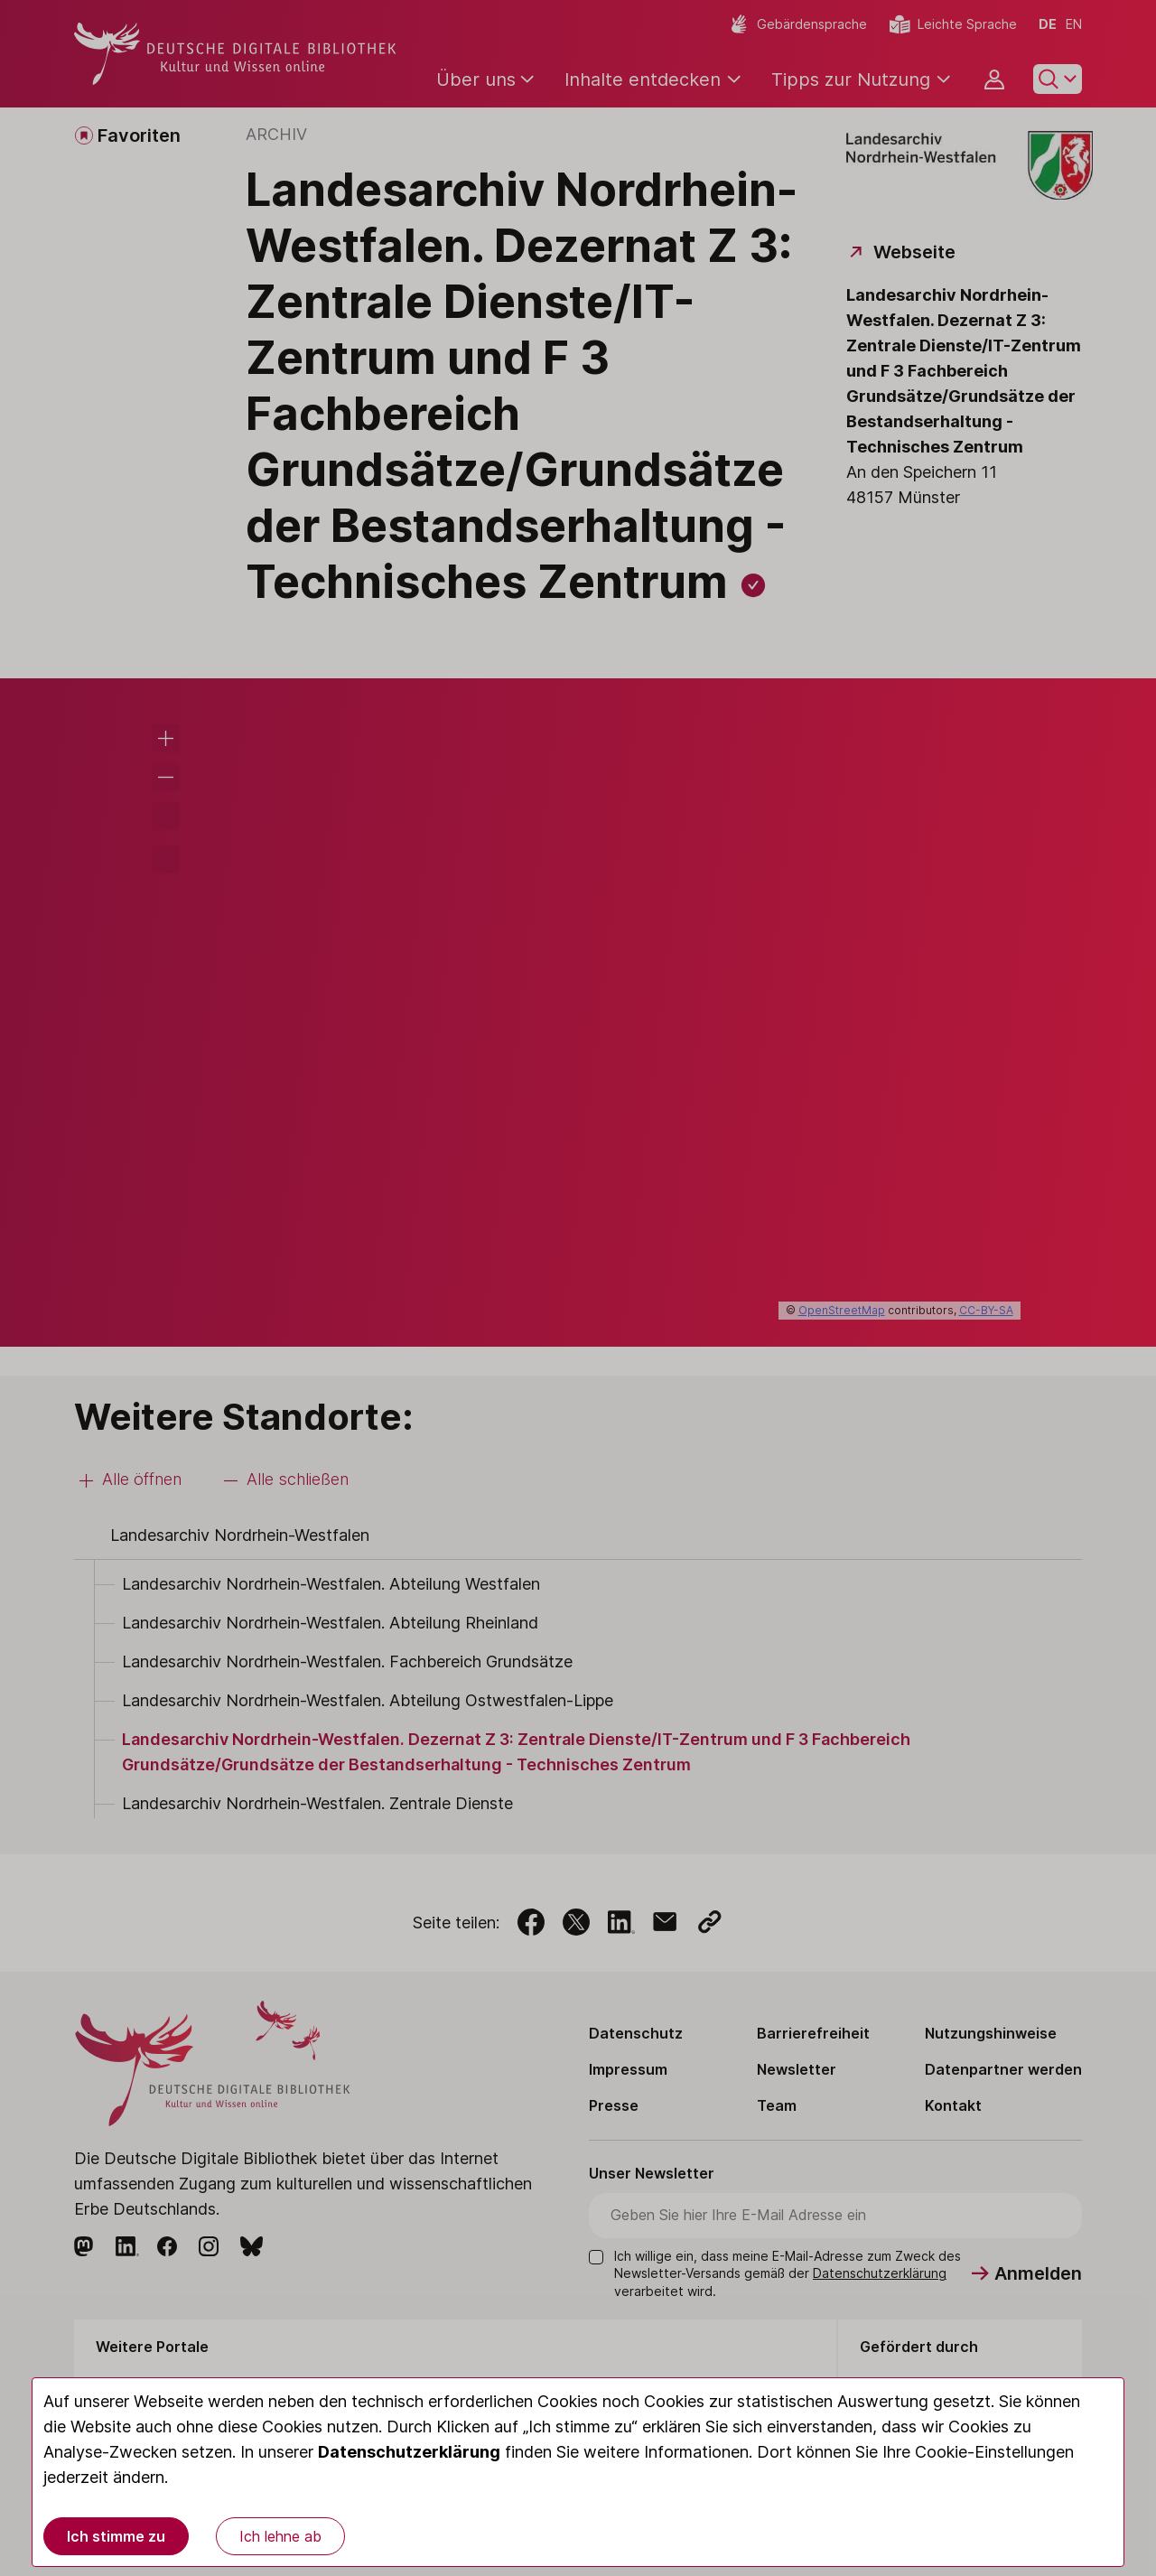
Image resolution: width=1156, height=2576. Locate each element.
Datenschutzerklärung (409, 2451)
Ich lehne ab (280, 2536)
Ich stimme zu (116, 2536)
